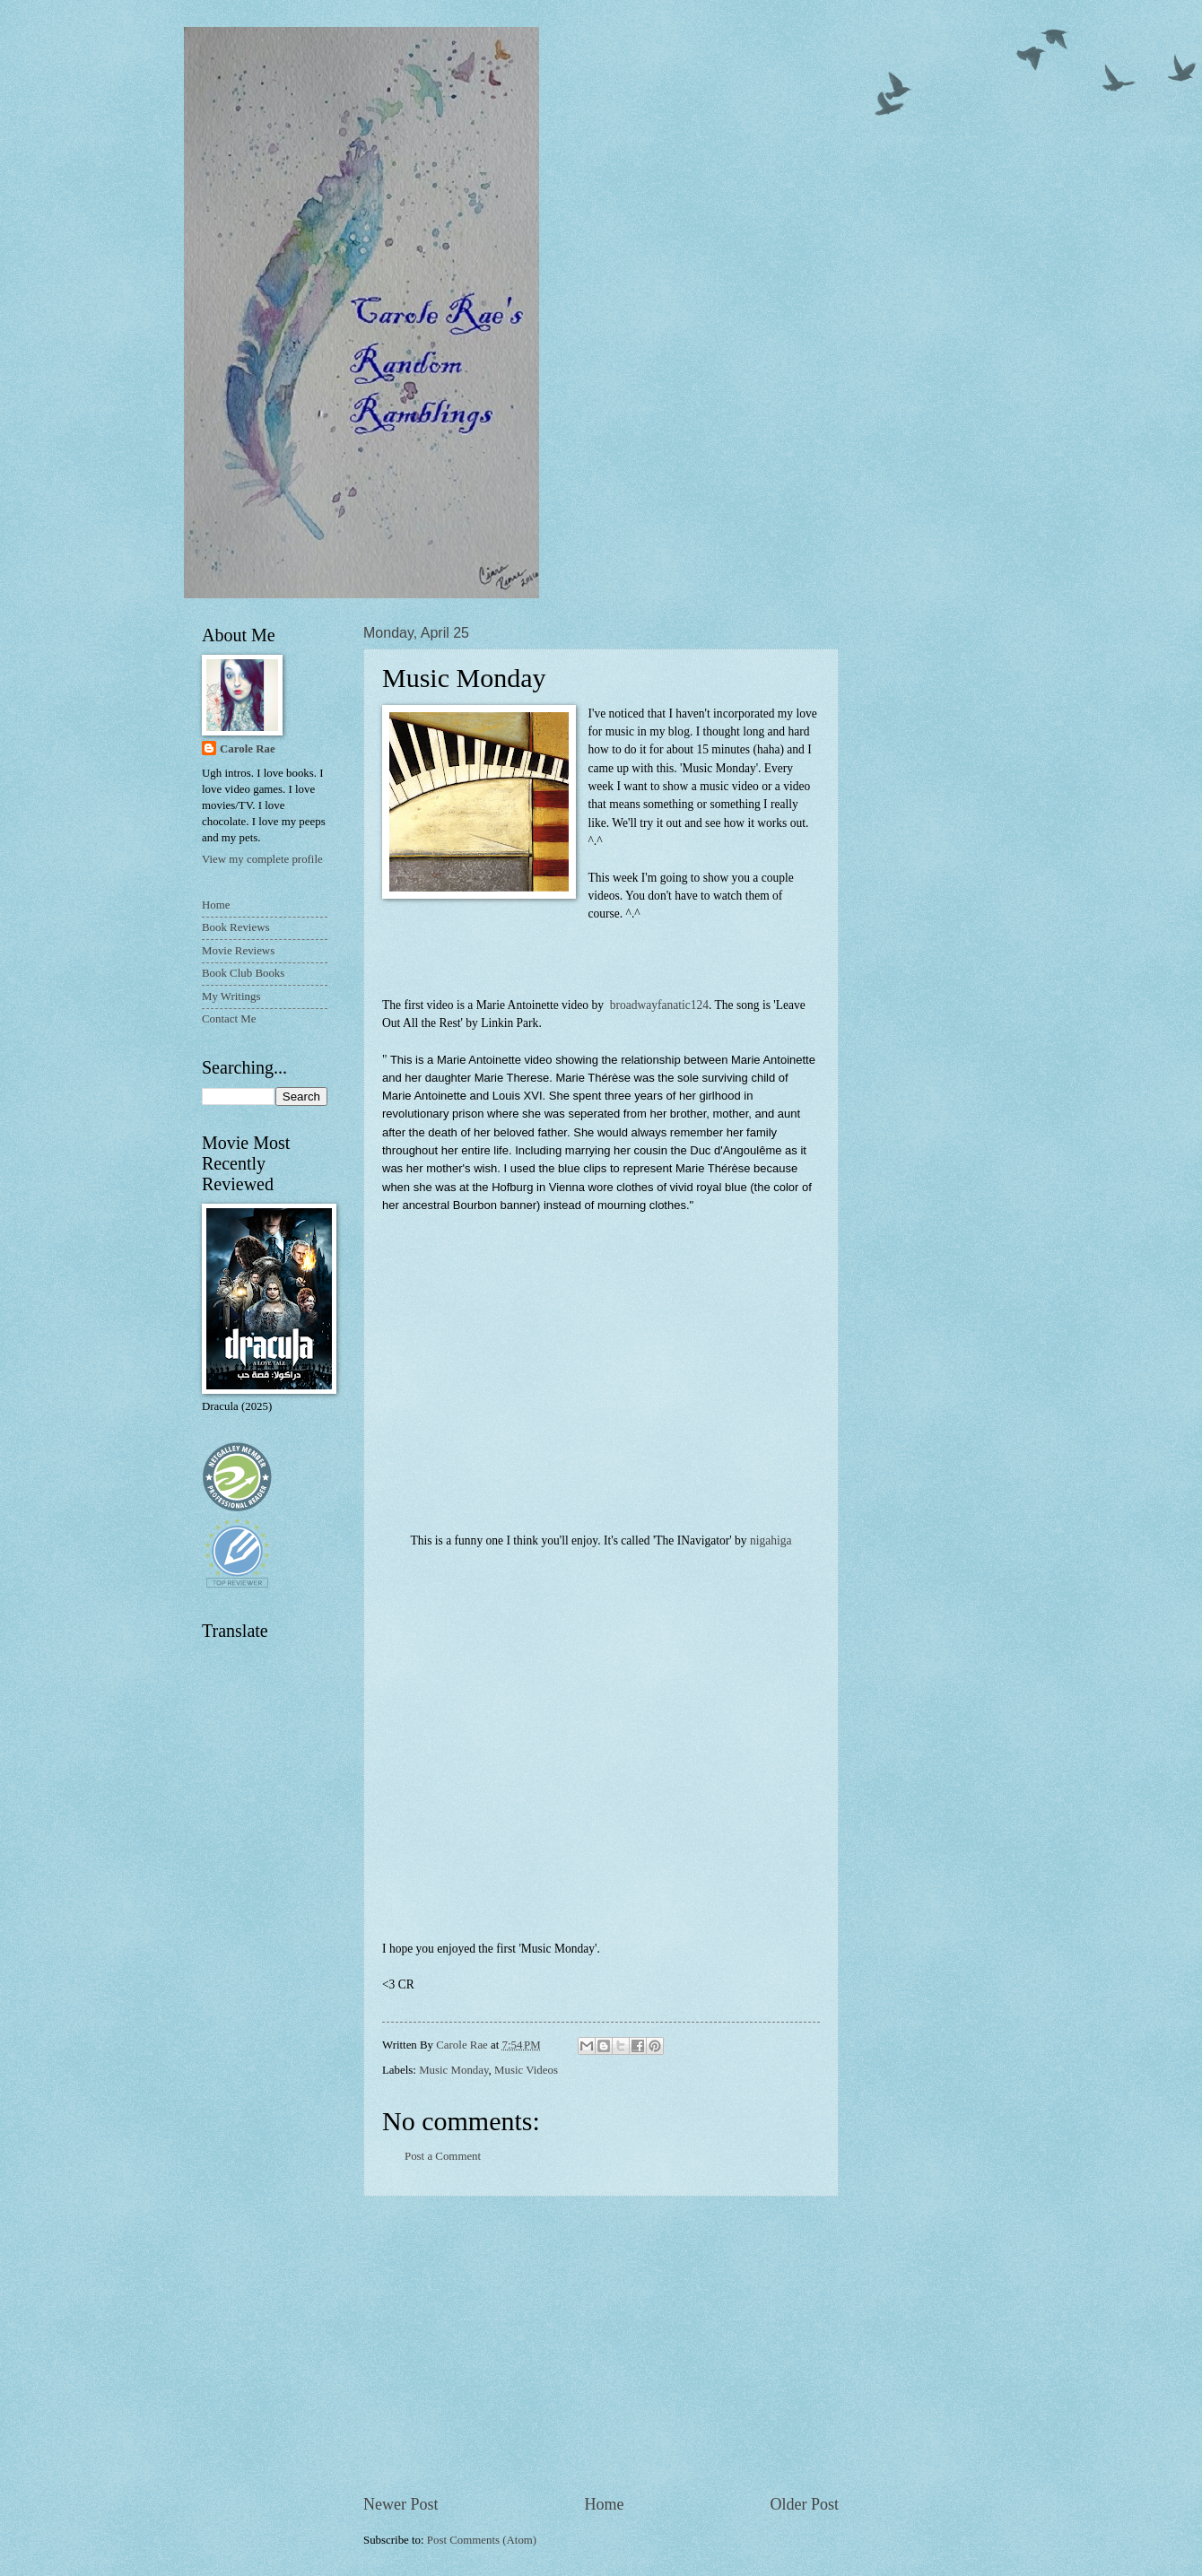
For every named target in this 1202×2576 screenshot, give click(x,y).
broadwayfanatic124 (657, 1005)
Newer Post (401, 2504)
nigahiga (771, 1540)
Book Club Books (243, 973)
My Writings (231, 996)
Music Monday (453, 2070)
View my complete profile (262, 859)
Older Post (804, 2504)
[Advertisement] (601, 2344)
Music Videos (526, 2070)
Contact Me (229, 1019)
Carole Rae (247, 749)
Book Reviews (235, 927)
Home (603, 2504)
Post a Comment (443, 2156)
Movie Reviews (238, 950)
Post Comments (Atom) (481, 2540)
